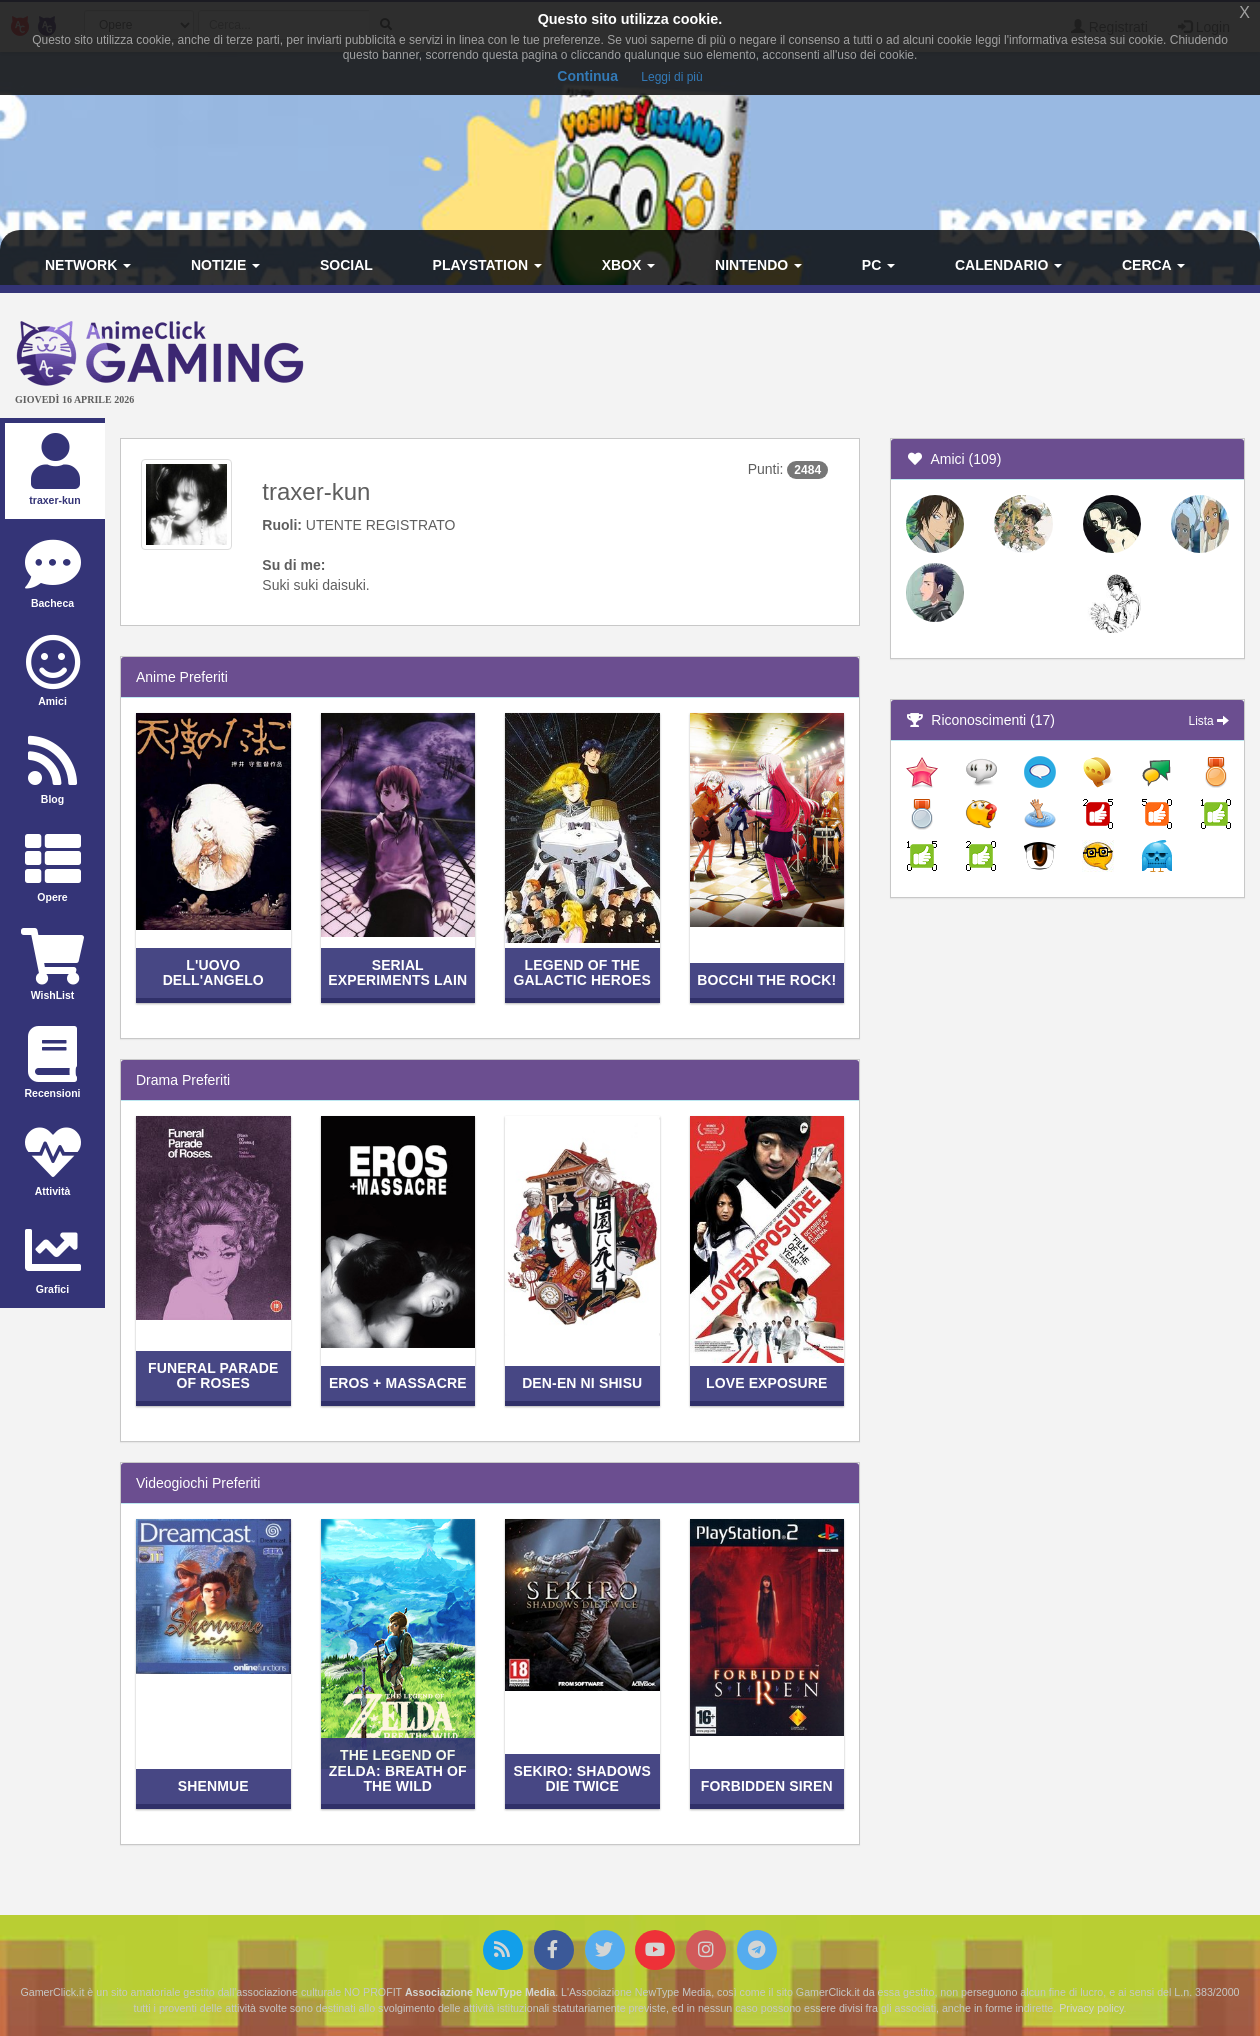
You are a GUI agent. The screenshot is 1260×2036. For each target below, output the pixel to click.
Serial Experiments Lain (397, 972)
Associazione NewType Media (480, 1992)
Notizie (225, 265)
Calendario (1008, 265)
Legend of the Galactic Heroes (582, 972)
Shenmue (213, 1786)
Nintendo (758, 265)
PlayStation (487, 265)
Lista (1209, 721)
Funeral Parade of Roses (213, 1375)
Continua (587, 76)
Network (88, 265)
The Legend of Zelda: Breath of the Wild (398, 1770)
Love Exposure (767, 1383)
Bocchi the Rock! (766, 980)
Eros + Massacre (398, 1383)
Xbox (629, 265)
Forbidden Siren (767, 1786)
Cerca (1153, 265)
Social (346, 265)
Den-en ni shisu (582, 1383)
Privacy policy (1091, 2008)
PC (878, 265)
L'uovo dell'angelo (213, 972)
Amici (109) (953, 459)
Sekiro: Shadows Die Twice (582, 1778)
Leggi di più (671, 77)
